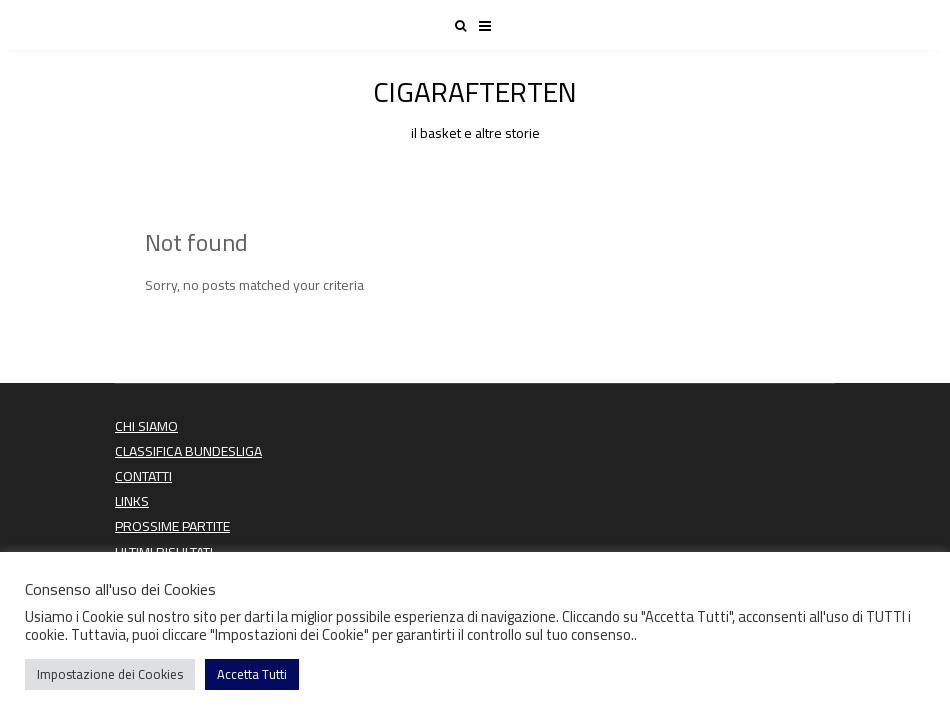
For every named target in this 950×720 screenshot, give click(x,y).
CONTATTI (143, 476)
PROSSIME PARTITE (172, 526)
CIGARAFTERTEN (475, 105)
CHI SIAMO (146, 426)
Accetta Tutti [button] (252, 674)
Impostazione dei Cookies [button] (110, 674)
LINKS (132, 501)
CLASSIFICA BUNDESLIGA (188, 451)
